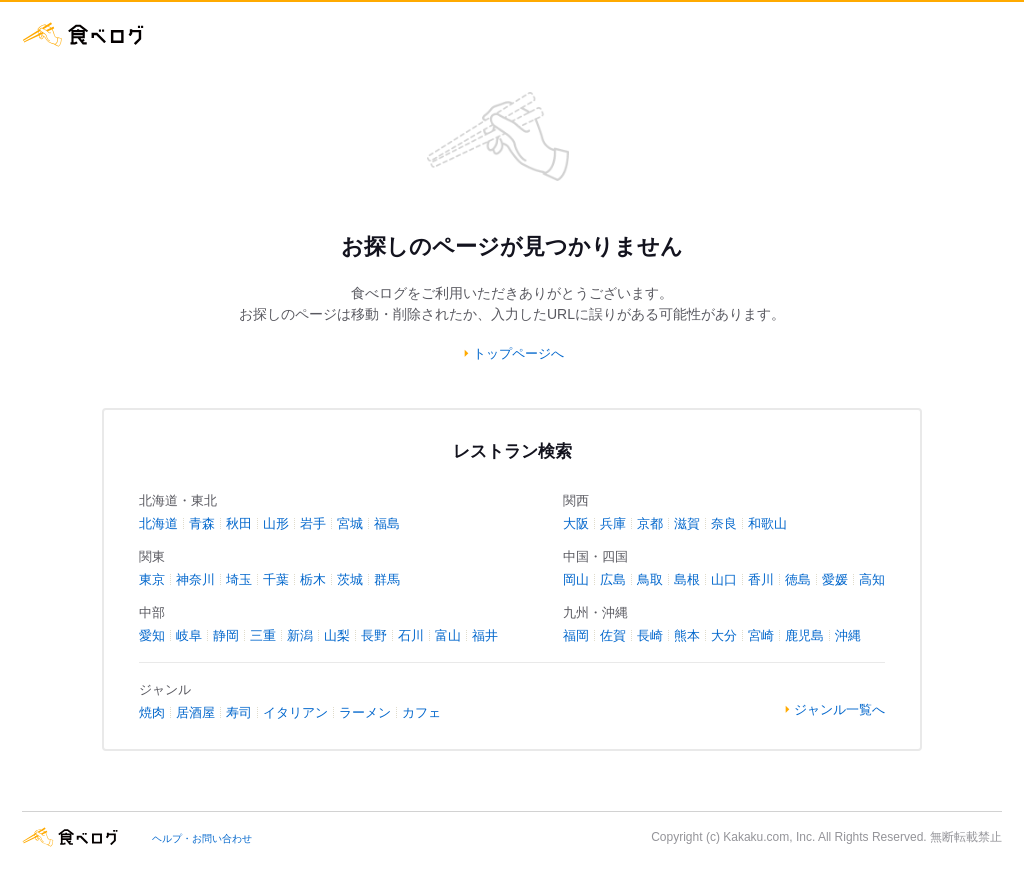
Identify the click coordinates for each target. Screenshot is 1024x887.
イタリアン (295, 712)
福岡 (576, 635)
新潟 (300, 635)
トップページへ (518, 353)
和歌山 (767, 523)
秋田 (239, 523)
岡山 (576, 579)
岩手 (313, 523)
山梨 (337, 635)
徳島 (798, 579)
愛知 (152, 635)
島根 (687, 579)
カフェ (421, 712)
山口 (724, 579)
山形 (276, 523)
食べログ (84, 34)
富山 (448, 635)
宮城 (350, 523)
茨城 (350, 579)
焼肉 (152, 712)
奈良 (724, 523)
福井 (485, 635)
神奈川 (195, 579)
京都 (650, 523)
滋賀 (687, 523)
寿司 (239, 712)
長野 (374, 635)
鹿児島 (804, 635)
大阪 (576, 523)
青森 (202, 523)
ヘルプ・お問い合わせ (202, 838)
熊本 (687, 635)
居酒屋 (195, 712)
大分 (724, 635)
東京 (152, 579)
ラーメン (365, 712)
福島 (387, 523)
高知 (872, 579)
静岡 (226, 635)
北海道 (158, 523)
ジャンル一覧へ (839, 709)
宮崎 (761, 635)
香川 (761, 579)
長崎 (650, 635)
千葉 (276, 579)
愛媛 (835, 579)
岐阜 (189, 635)
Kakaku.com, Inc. (769, 837)
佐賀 (613, 635)
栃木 (313, 579)
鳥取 (650, 579)
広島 (613, 579)
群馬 (387, 579)
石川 (411, 635)
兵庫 (613, 523)
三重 (263, 635)
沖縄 (848, 635)
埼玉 (239, 579)
